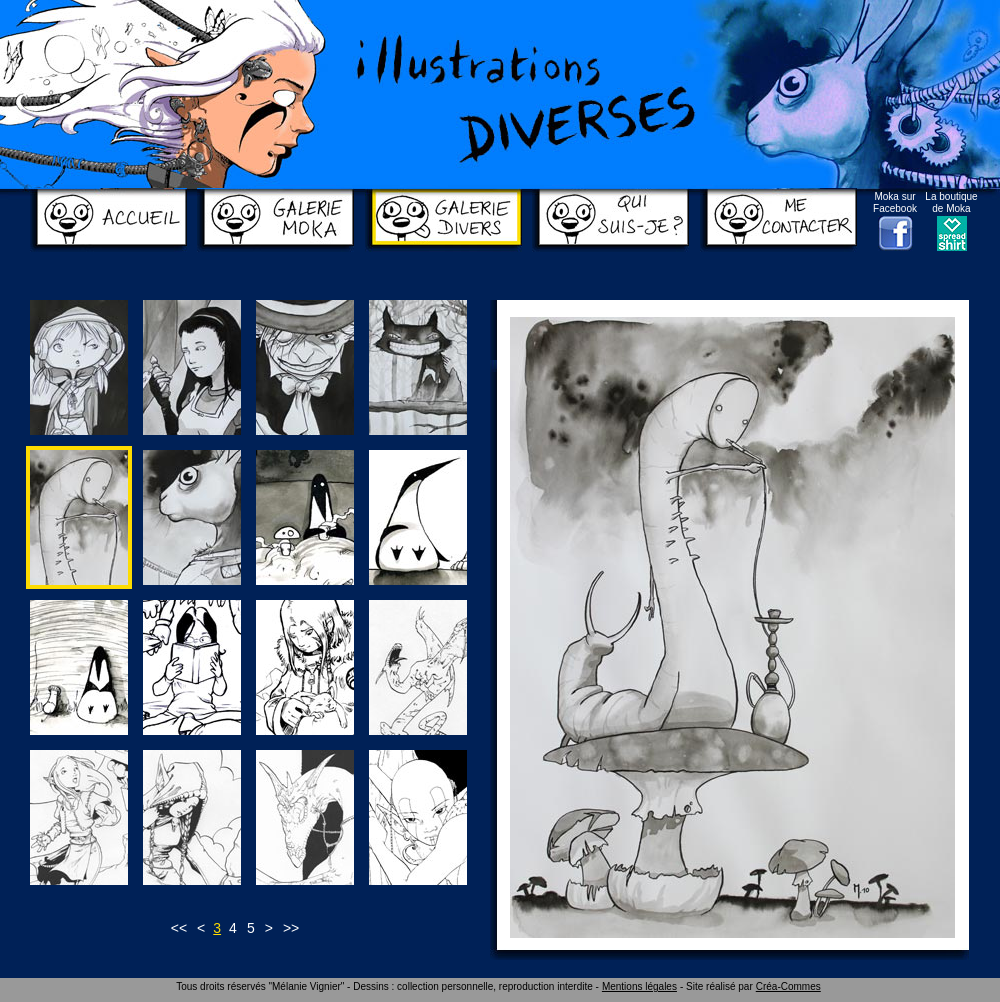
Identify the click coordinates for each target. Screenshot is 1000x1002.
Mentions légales (639, 986)
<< (179, 928)
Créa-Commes (788, 986)
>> (291, 928)
